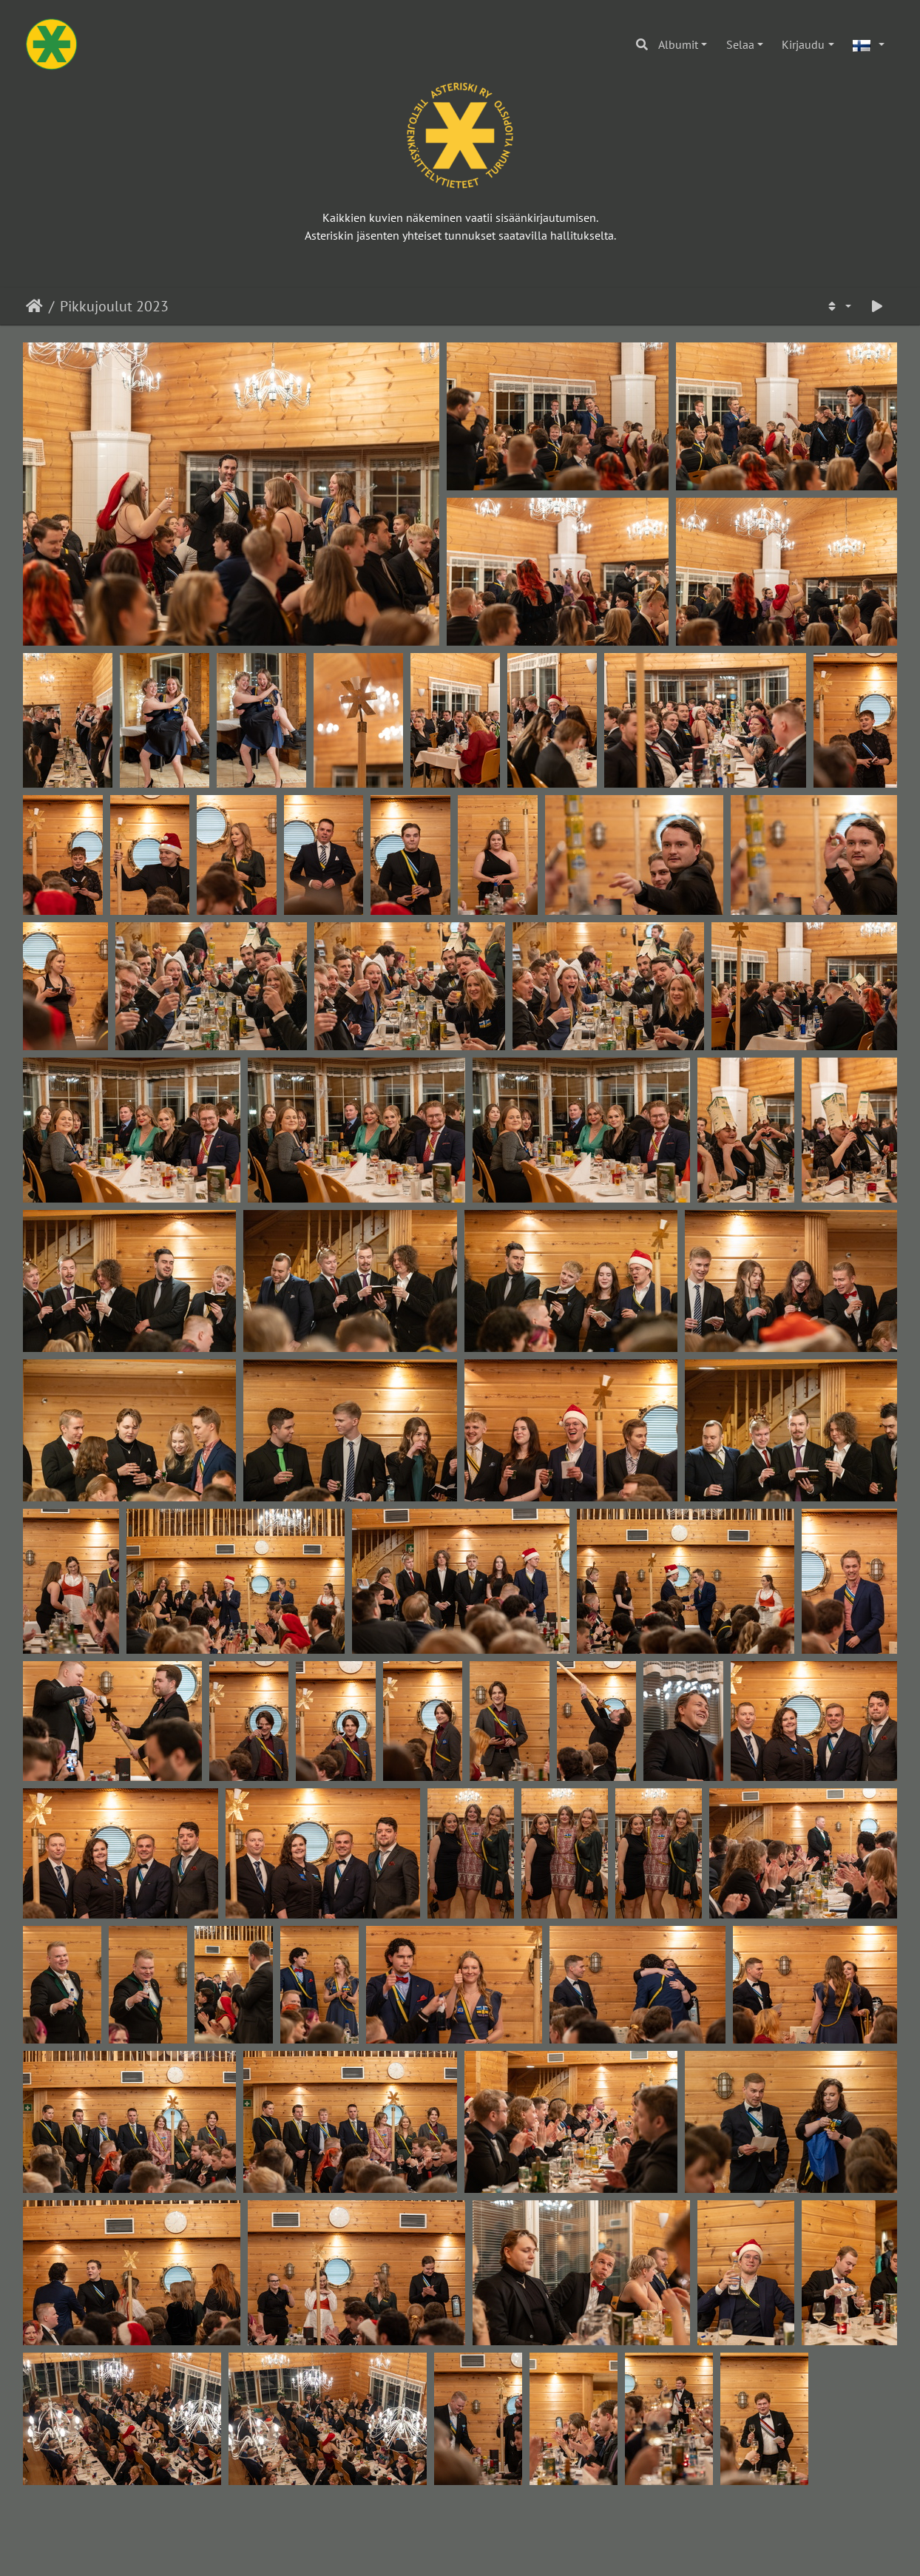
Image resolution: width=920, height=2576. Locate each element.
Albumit (678, 44)
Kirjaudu (803, 44)
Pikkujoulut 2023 (114, 306)
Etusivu (34, 306)
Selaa (740, 44)
